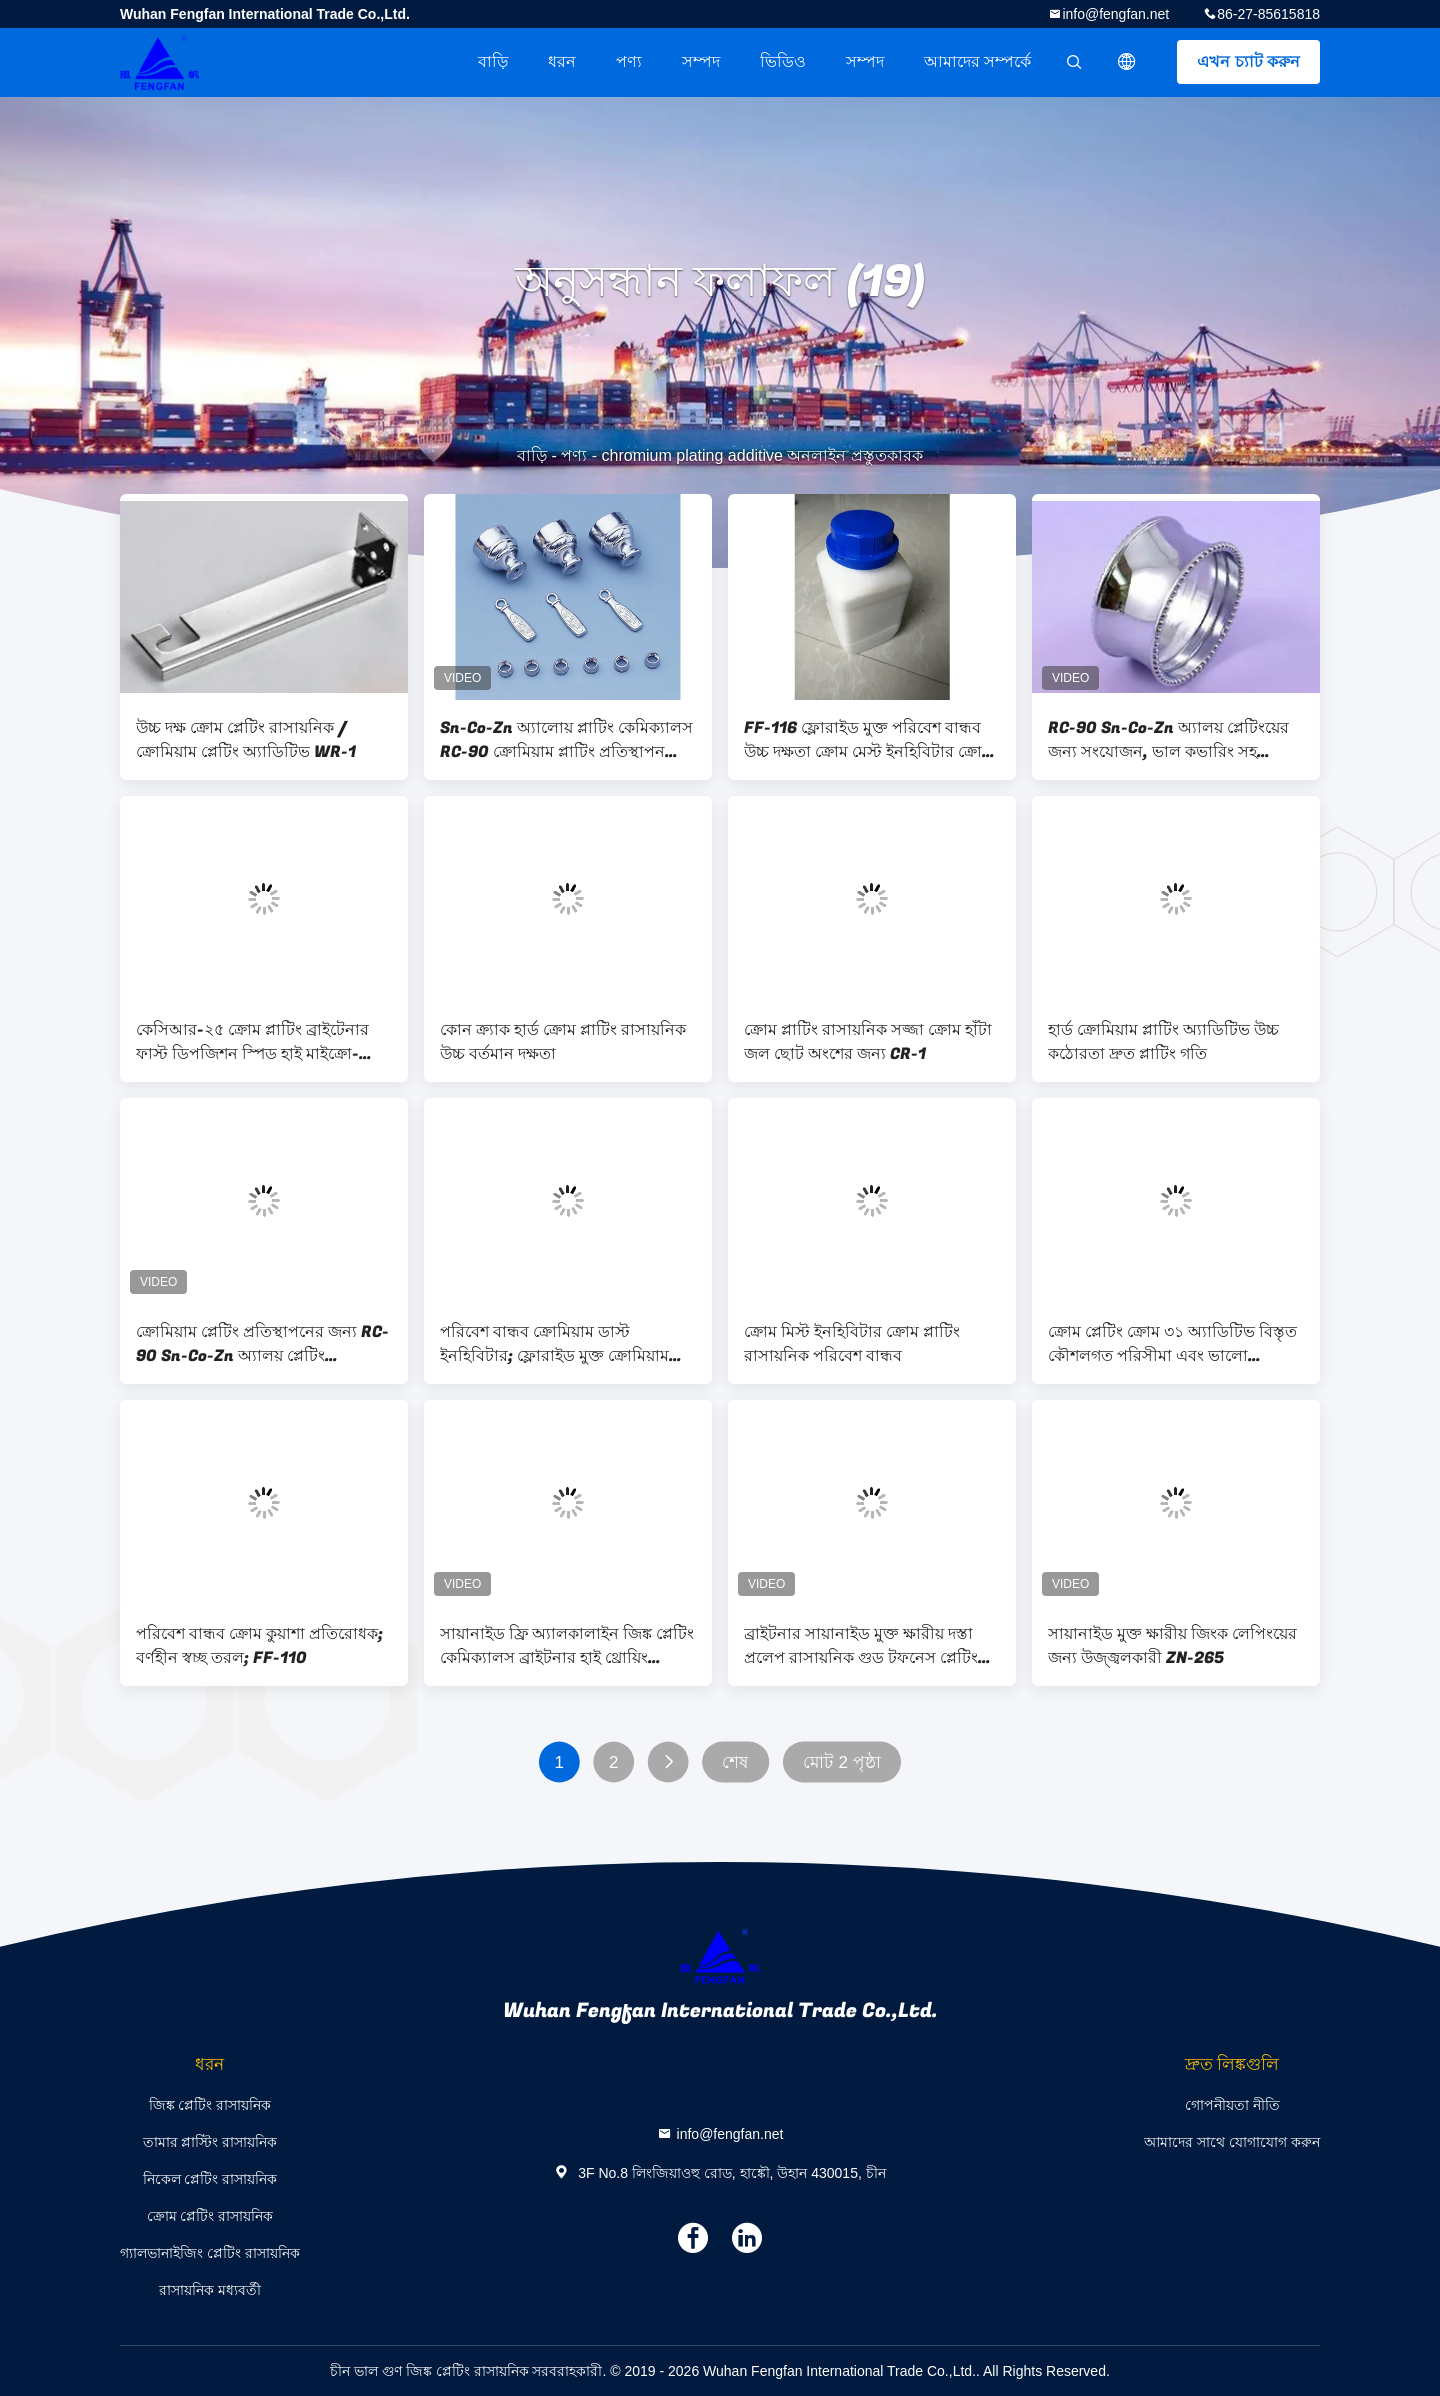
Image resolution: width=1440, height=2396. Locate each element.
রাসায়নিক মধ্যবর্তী (210, 2290)
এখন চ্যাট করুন (1248, 61)
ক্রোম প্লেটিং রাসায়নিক (210, 2216)
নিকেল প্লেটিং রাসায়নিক (210, 2179)
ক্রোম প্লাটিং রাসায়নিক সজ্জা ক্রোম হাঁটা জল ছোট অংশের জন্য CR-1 (868, 1042)
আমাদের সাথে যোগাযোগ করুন (1232, 2142)
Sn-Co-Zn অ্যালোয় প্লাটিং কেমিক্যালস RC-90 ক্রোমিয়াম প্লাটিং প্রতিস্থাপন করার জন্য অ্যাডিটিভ (566, 740)
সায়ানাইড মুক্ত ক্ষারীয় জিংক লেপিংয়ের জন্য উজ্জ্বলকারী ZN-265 (1172, 1646)
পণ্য (629, 61)
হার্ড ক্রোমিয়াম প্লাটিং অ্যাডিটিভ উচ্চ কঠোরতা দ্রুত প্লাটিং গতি (1163, 1042)
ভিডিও (783, 61)
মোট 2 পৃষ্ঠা (842, 1762)
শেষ (735, 1762)
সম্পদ (701, 61)
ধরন (562, 61)
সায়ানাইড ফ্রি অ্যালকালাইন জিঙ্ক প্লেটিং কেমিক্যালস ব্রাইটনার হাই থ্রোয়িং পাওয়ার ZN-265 (567, 1646)
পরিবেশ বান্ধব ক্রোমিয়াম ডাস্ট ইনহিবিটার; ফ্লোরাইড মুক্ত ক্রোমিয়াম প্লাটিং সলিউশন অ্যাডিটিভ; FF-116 (556, 1344)
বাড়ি (493, 61)
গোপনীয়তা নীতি (1232, 2105)
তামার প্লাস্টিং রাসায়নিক (210, 2142)
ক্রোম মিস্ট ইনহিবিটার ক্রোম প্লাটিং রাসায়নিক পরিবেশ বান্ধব (852, 1344)
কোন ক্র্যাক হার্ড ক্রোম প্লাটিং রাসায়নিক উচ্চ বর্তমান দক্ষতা (563, 1042)
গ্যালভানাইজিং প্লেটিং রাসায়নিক (210, 2253)
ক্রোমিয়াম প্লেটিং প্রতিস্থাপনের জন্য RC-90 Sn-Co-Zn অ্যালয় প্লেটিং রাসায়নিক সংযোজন (262, 1344)
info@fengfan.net (1115, 14)
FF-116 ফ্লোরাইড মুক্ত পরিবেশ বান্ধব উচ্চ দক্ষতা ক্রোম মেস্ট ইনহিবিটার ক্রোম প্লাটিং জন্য (867, 740)
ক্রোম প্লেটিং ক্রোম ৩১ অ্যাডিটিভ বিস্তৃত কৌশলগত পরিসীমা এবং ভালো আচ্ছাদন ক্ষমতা (1172, 1344)
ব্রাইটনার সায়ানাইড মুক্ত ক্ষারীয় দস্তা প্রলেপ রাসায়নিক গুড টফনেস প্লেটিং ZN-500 (861, 1646)
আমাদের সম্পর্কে (977, 61)
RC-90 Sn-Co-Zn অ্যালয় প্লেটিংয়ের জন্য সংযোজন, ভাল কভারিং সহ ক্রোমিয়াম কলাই (1168, 740)
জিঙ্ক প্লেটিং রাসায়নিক (210, 2105)
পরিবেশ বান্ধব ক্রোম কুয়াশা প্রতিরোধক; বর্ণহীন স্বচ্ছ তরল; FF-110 (259, 1646)
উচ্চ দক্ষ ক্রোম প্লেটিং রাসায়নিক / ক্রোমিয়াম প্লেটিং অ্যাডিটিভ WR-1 (246, 740)
